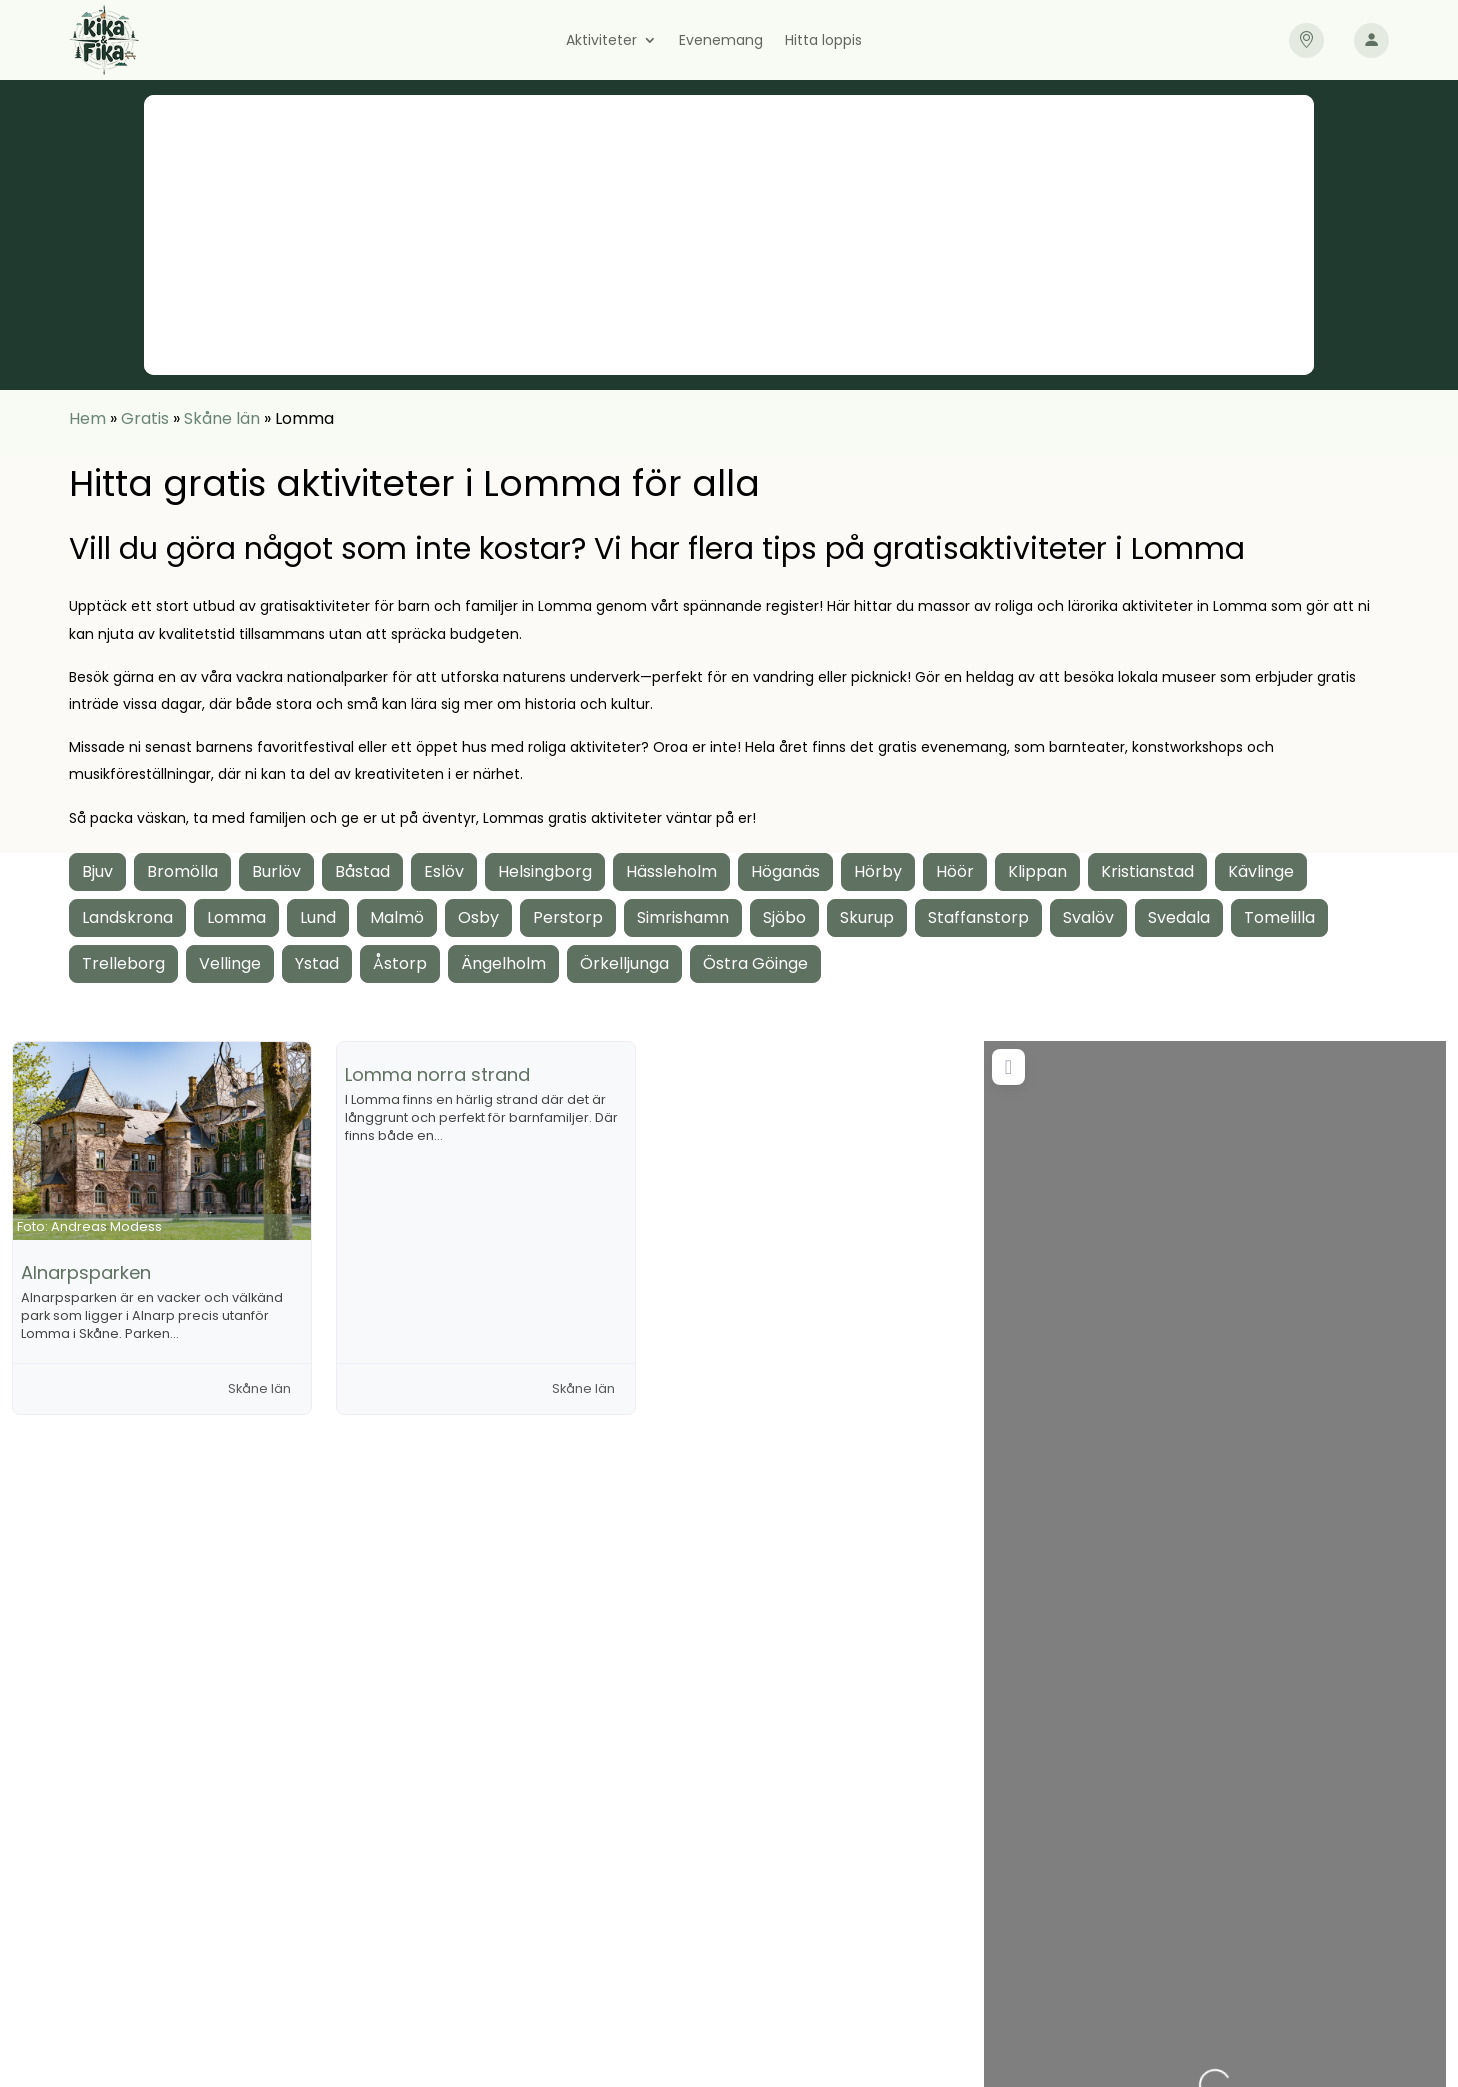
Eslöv (444, 871)
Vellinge (230, 963)
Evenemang (721, 41)
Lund (318, 917)
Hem (87, 418)
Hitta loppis (823, 41)
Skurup (867, 917)
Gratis (145, 418)
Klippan (1037, 871)
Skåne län (222, 418)
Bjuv (97, 871)
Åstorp (400, 963)
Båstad (362, 871)
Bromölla (182, 871)
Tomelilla (1279, 917)
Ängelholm (503, 963)
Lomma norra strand (437, 1074)
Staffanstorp (978, 917)
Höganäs (785, 871)
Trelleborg (123, 963)
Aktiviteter (601, 41)
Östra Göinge (755, 963)
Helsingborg (545, 871)
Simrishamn (683, 917)
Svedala (1179, 917)
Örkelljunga (624, 963)
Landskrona (127, 917)
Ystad (317, 963)
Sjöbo (784, 917)
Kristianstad (1147, 871)
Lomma (236, 917)
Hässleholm (671, 871)
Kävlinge (1261, 871)
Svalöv (1088, 917)
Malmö (397, 917)
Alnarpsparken (86, 1272)
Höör (955, 871)
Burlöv (276, 871)
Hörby (878, 871)
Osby (478, 917)
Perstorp (568, 917)
